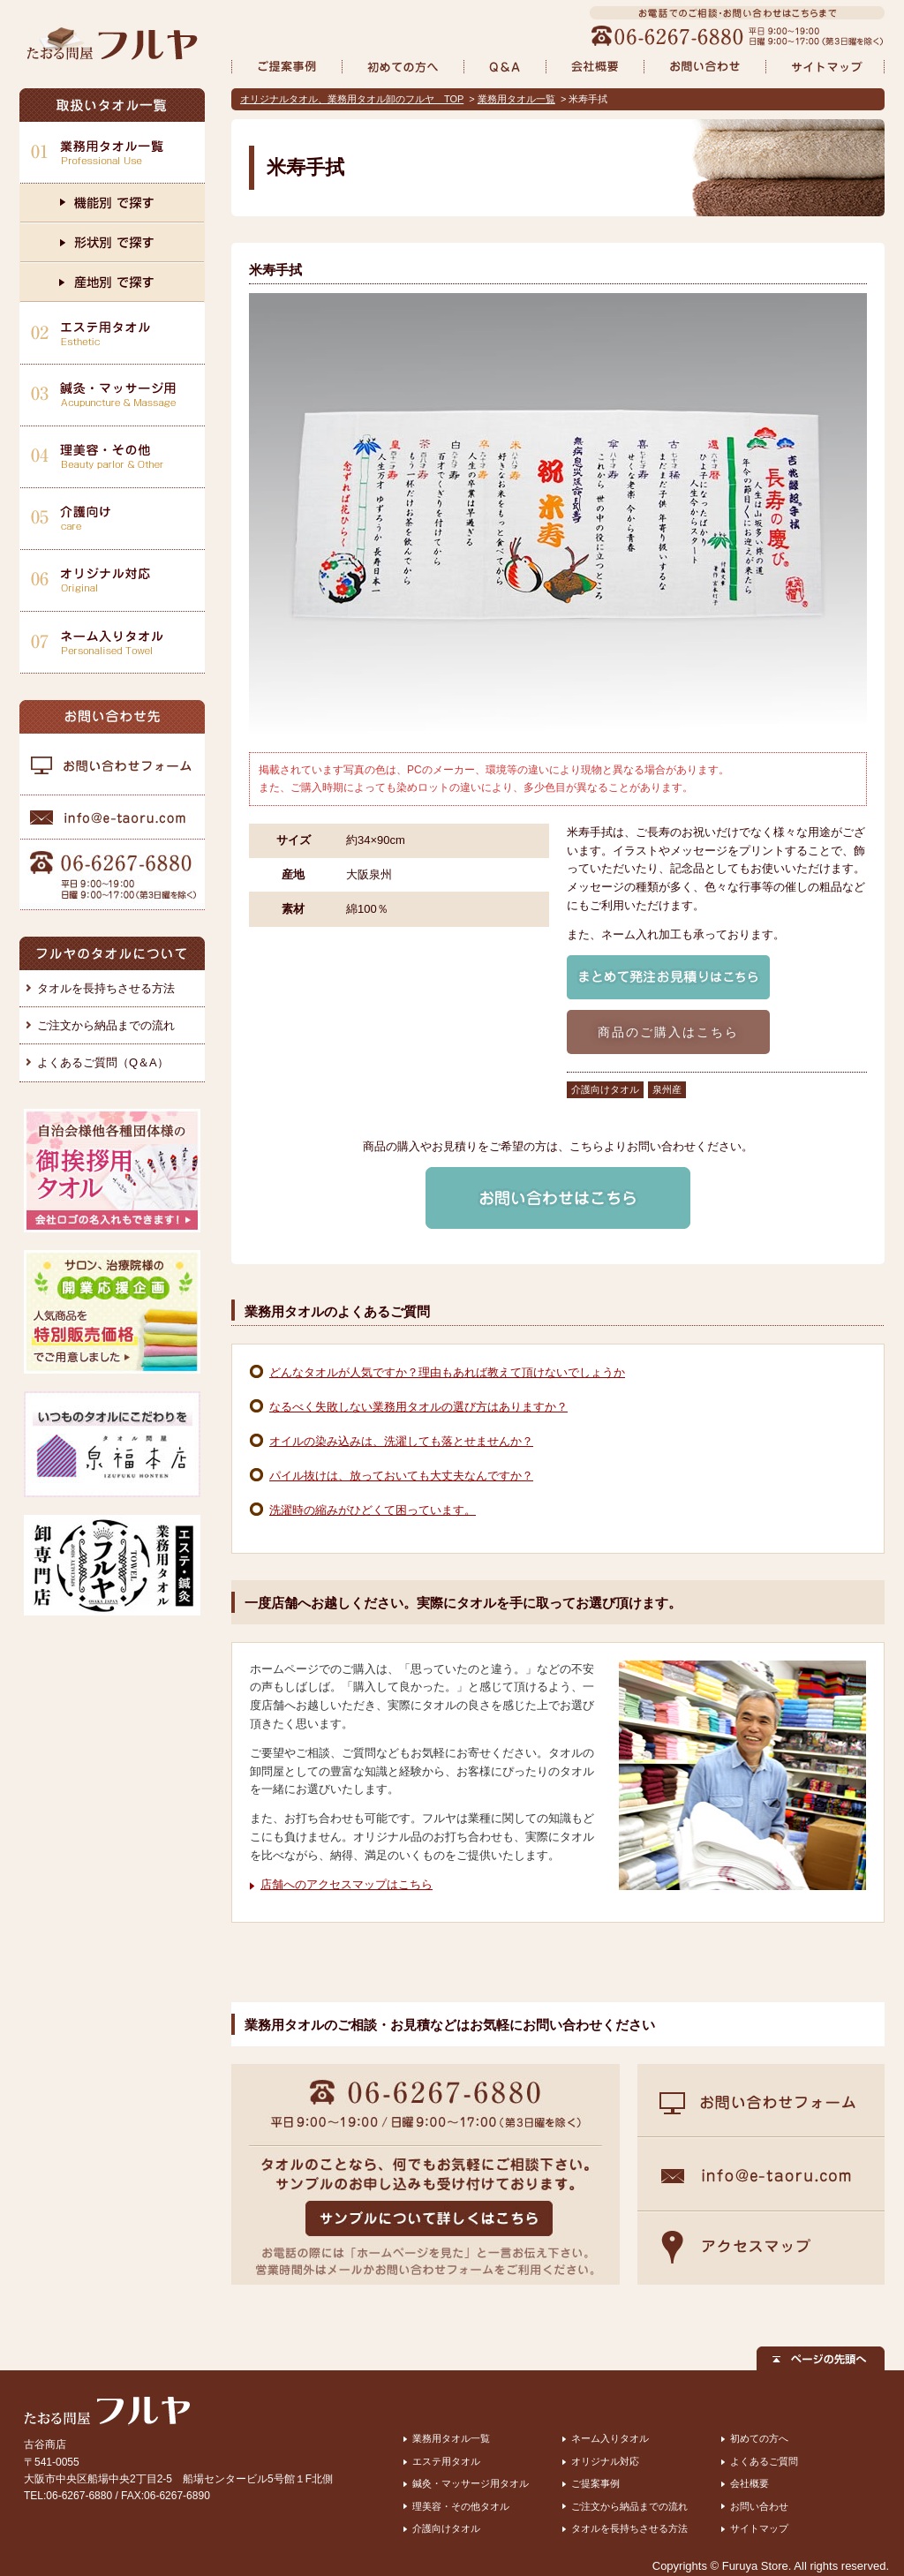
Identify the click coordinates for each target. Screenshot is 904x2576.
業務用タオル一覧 (516, 99)
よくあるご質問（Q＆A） (103, 1062)
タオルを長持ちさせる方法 (106, 988)
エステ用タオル (446, 2461)
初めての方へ (759, 2438)
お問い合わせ (759, 2506)
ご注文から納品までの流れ (106, 1025)
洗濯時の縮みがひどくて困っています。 (372, 1510)
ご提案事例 (595, 2483)
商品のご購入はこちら (669, 1032)
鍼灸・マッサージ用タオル (470, 2483)
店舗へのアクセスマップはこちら (346, 1884)
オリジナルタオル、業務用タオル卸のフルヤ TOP (351, 99)
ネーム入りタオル (610, 2438)
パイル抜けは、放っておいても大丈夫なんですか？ (401, 1475)
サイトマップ (759, 2528)
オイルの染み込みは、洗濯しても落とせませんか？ (401, 1441)
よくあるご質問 (764, 2461)
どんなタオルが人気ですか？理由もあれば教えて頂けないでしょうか (447, 1372)
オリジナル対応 (605, 2461)
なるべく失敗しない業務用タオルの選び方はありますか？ (418, 1406)
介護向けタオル (446, 2528)
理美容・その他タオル (460, 2506)
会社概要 (749, 2483)
